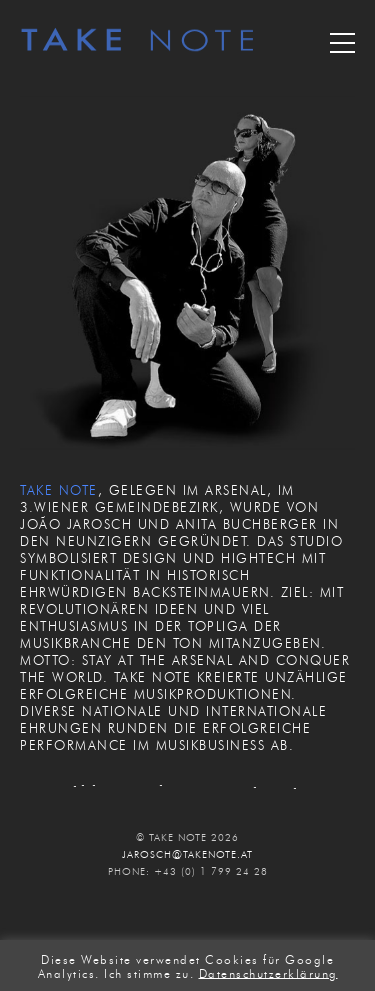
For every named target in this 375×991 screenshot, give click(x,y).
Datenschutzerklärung (268, 972)
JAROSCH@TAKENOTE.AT (187, 854)
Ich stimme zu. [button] (149, 972)
